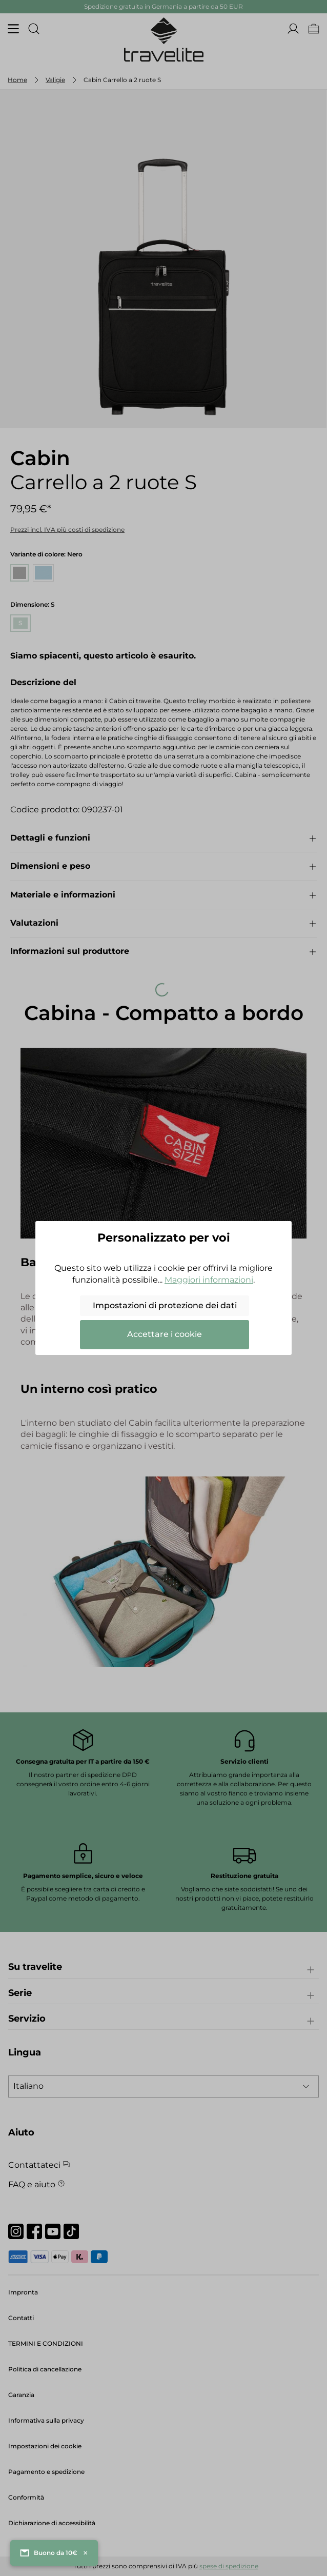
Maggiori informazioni (209, 1280)
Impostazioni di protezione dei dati (165, 1305)
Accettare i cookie (164, 1334)
